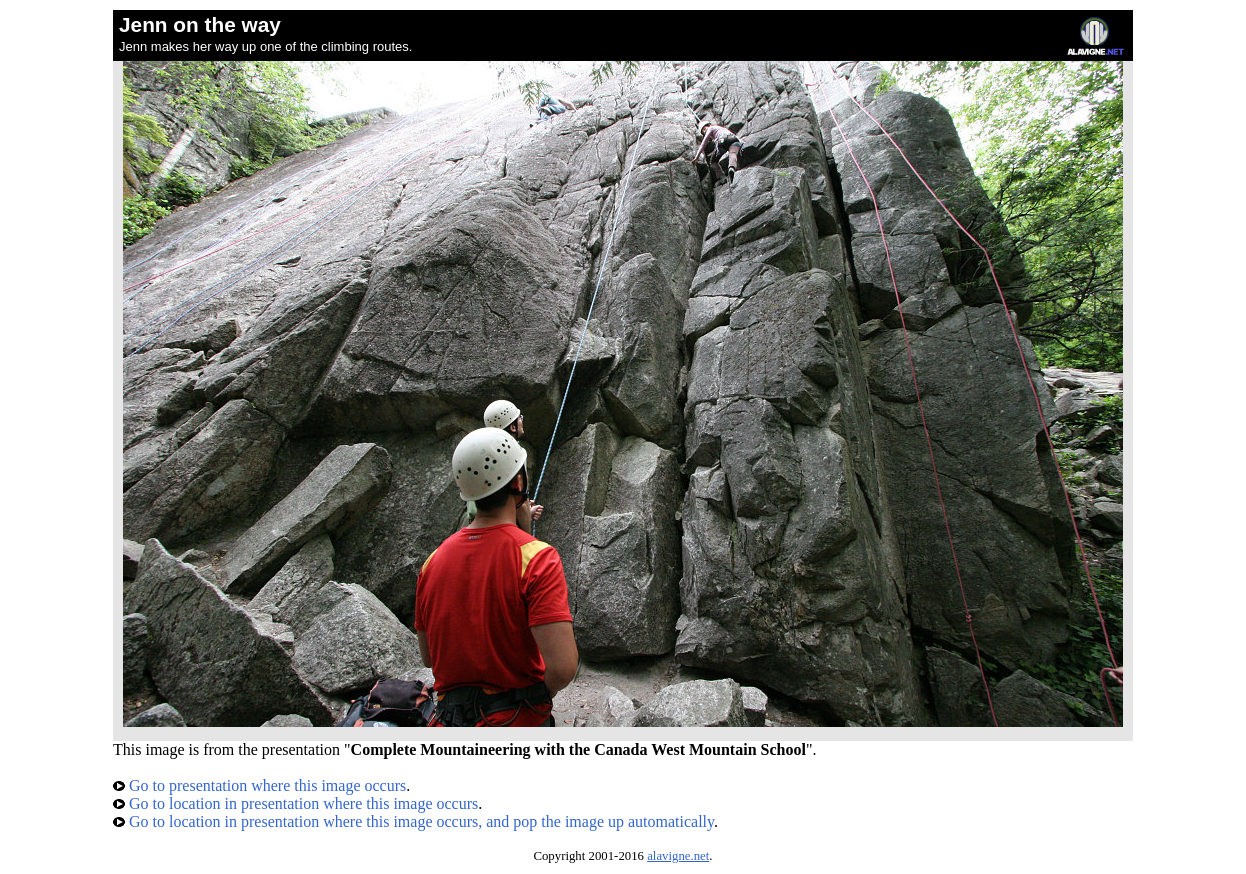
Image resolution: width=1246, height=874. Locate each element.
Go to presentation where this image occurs (259, 785)
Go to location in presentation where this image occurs (295, 803)
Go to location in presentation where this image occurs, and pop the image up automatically (413, 821)
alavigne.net (678, 856)
